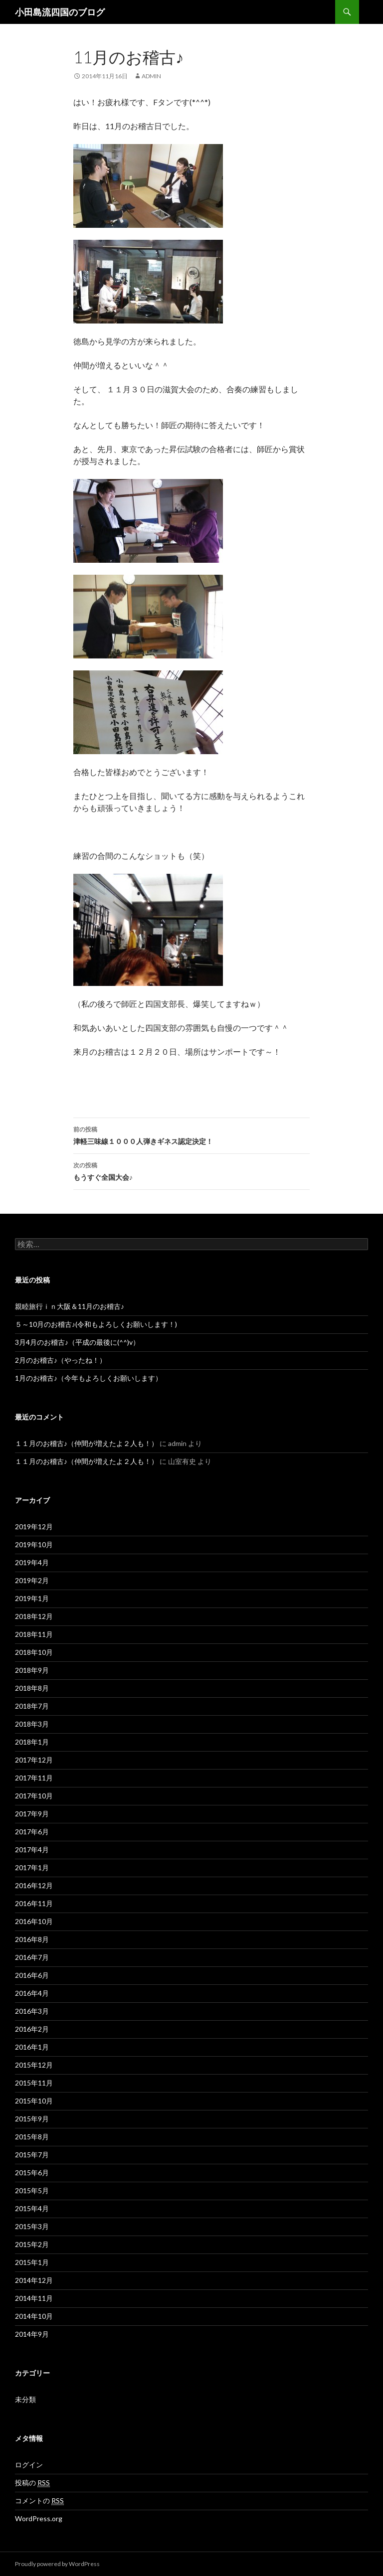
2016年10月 (34, 1921)
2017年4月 (32, 1849)
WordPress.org (38, 2518)
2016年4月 (32, 1993)
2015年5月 (32, 2190)
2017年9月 (32, 1813)
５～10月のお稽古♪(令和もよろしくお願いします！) (96, 1324)
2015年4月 (32, 2208)
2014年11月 (34, 2298)
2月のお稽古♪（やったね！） (60, 1360)
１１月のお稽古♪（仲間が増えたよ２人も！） (86, 1443)
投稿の (32, 2482)
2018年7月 (32, 1706)
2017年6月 (32, 1831)
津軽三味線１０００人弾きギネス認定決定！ (191, 1134)
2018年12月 (34, 1616)
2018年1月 (32, 1742)
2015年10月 (34, 2100)
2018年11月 (34, 1634)
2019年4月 (32, 1562)
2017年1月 (32, 1867)
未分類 (25, 2399)
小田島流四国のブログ (60, 11)
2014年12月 (34, 2280)
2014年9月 (32, 2334)
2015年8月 (32, 2136)
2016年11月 (34, 1903)
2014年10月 (34, 2316)
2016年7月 (32, 1957)
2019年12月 (34, 1526)
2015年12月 (34, 2065)
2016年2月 (32, 2029)
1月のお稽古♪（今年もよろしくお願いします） (88, 1378)
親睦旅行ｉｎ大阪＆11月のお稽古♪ (69, 1306)
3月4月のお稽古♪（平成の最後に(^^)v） (77, 1342)
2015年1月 (32, 2262)
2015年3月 (32, 2226)
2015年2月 (32, 2244)
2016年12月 (34, 1885)
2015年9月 (32, 2118)
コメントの (39, 2500)
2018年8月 (32, 1688)
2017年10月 (34, 1795)
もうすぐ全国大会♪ (191, 1170)
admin (151, 76)
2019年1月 (32, 1598)
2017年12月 (34, 1760)
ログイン (29, 2464)
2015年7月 (32, 2154)
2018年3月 (32, 1724)
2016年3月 (32, 2011)
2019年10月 (34, 1544)
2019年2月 (32, 1580)
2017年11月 (34, 1777)
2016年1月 (32, 2047)
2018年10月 (34, 1652)
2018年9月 (32, 1670)
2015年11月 (34, 2083)
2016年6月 (32, 1975)
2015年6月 (32, 2172)
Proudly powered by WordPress (57, 2564)
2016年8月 (32, 1939)
